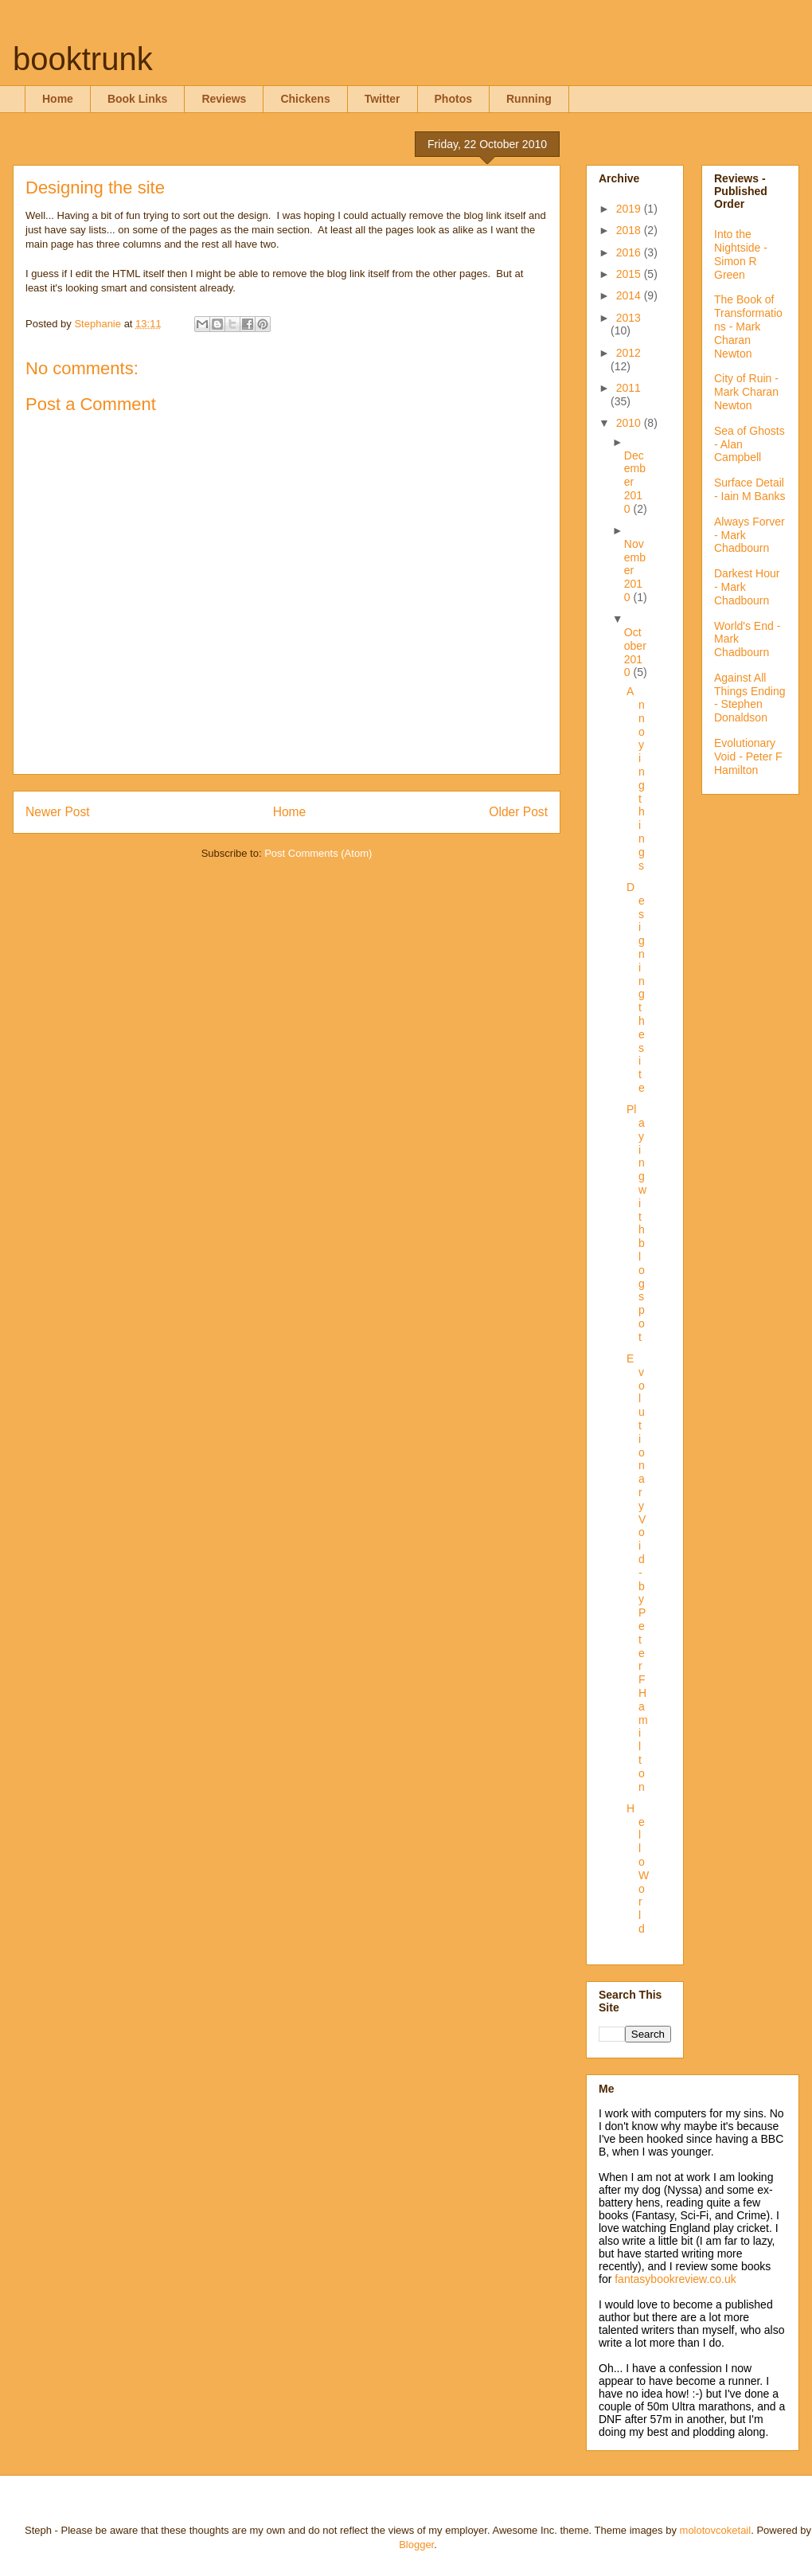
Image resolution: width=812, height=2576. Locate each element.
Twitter (382, 98)
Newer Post (57, 812)
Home (57, 98)
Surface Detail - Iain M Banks (749, 489)
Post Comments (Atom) (318, 853)
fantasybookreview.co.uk (675, 2279)
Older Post (518, 812)
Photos (453, 98)
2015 (630, 274)
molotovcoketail (715, 2530)
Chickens (305, 98)
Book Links (137, 98)
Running (529, 98)
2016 (630, 252)
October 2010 (635, 652)
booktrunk (83, 58)
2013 (628, 317)
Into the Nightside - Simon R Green (740, 254)
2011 (628, 387)
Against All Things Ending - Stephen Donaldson (750, 697)
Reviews (223, 98)
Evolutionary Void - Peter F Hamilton (748, 756)
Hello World (638, 1868)
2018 (630, 230)
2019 (630, 208)
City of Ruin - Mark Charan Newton (746, 392)
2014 (630, 295)
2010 (630, 422)
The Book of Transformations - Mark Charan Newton (748, 326)
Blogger (416, 2545)
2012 (628, 352)
